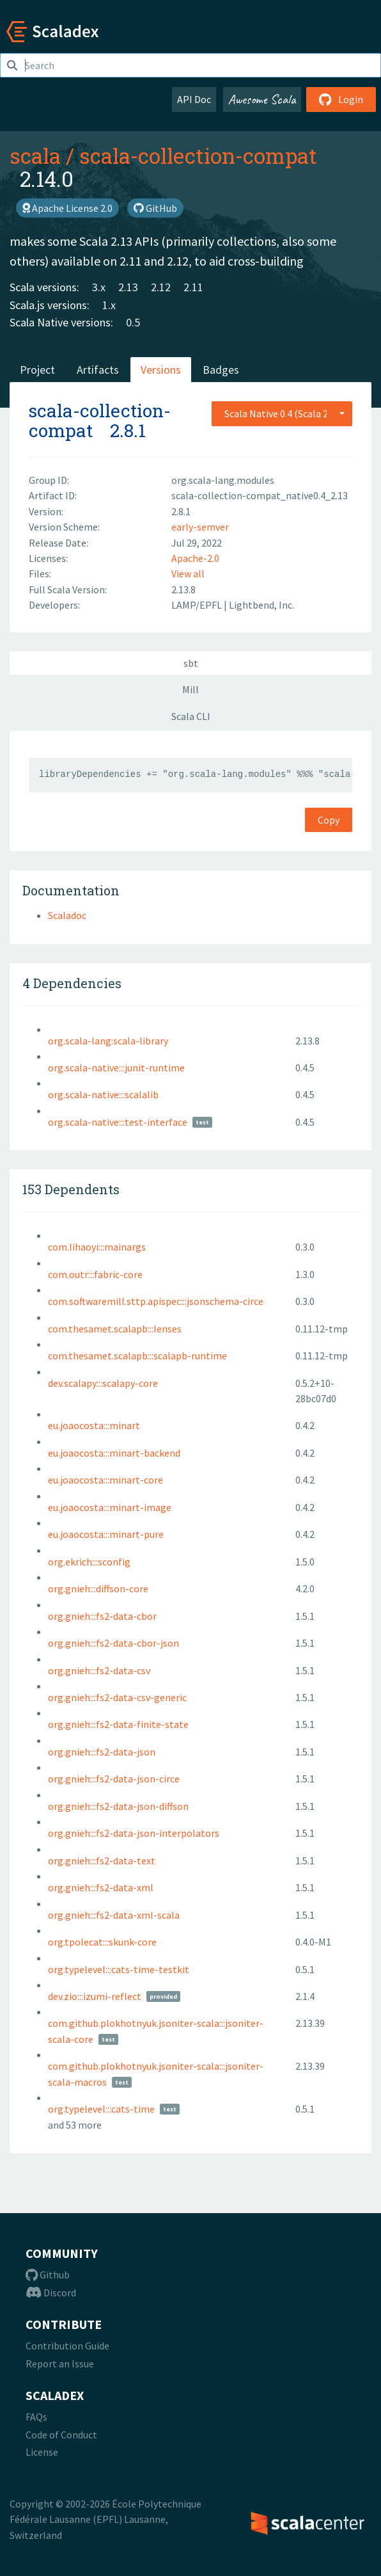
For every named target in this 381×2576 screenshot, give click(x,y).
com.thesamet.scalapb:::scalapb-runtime (137, 1355)
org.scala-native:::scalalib (103, 1094)
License (42, 2451)
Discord (51, 2292)
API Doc (194, 99)
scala (35, 155)
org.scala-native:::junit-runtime (116, 1067)
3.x (98, 287)
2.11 (193, 287)
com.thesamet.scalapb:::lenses (115, 1328)
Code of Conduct (61, 2434)
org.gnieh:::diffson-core (98, 1588)
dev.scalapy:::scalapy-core (103, 1383)
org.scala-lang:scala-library (108, 1040)
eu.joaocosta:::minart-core (105, 1479)
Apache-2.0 (195, 558)
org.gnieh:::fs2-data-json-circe (114, 1778)
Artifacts (98, 369)
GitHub (155, 208)
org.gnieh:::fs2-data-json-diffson (118, 1806)
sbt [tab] (190, 663)
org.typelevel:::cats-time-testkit (118, 1969)
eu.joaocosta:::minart (94, 1425)
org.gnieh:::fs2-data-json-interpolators (133, 1833)
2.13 (128, 287)
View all (188, 573)
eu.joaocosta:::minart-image (109, 1507)
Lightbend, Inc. (261, 604)
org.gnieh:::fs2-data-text (101, 1860)
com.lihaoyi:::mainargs (97, 1246)
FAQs (36, 2416)
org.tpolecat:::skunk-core (102, 1941)
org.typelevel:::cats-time (101, 2108)
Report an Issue (60, 2363)
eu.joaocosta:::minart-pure (106, 1534)
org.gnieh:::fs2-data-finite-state (118, 1724)
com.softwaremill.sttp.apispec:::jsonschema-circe (155, 1301)
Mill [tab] (190, 689)
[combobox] (282, 413)
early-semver (200, 526)
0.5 (133, 322)
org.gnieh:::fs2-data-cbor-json (113, 1642)
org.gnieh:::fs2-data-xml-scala (114, 1914)
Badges (221, 369)
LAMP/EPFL (197, 604)
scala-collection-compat (198, 155)
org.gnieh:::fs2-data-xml (100, 1887)
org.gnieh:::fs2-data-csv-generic (117, 1697)
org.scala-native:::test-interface (117, 1122)
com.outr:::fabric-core (95, 1274)
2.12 (161, 287)
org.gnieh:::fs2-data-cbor (102, 1616)
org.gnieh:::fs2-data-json (101, 1751)
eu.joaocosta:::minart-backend (114, 1452)
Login (341, 99)
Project (37, 369)
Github (48, 2274)
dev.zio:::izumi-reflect (94, 1996)
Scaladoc (67, 915)
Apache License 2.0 (67, 208)
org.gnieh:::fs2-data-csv (99, 1670)
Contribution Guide (67, 2345)
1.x (109, 305)
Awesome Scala (262, 99)
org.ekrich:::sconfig (89, 1561)
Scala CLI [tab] (190, 716)
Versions (161, 369)
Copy (328, 819)
